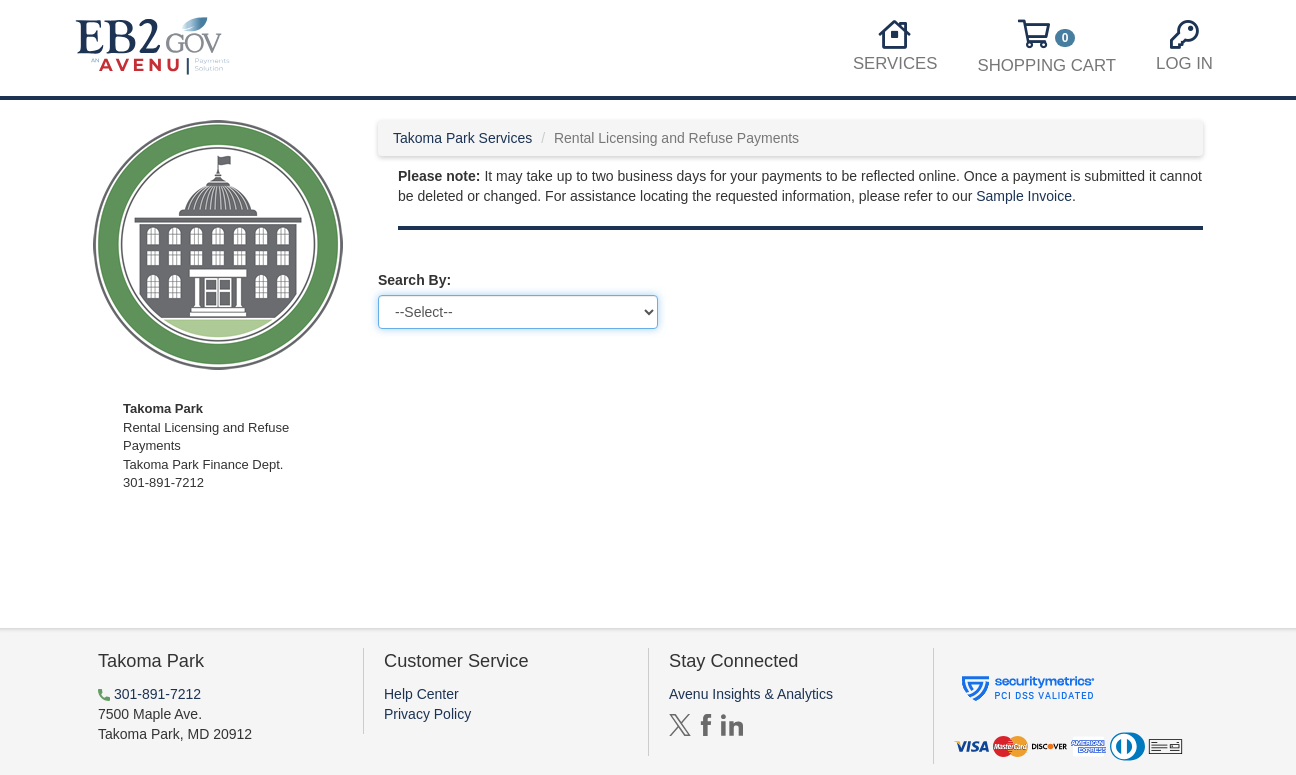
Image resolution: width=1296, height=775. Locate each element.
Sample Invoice (1024, 196)
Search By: (414, 280)
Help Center (421, 694)
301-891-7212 (157, 694)
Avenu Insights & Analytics (751, 694)
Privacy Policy (427, 714)
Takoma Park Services (462, 138)
